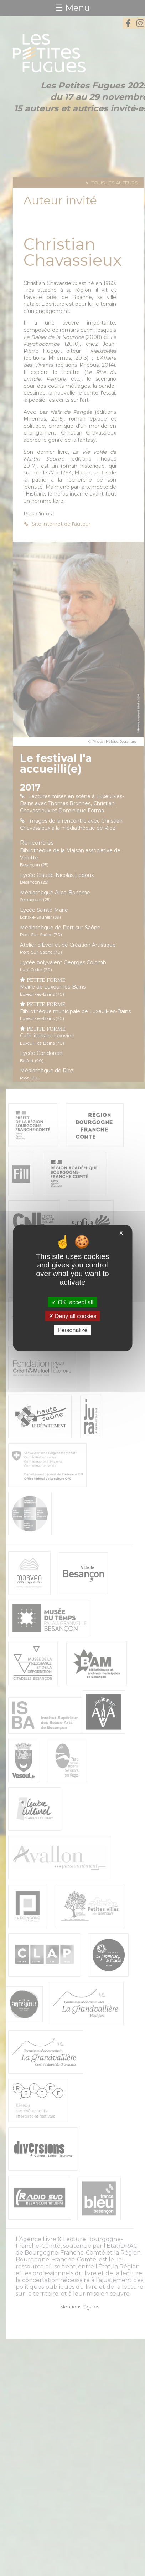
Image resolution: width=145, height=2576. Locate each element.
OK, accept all (72, 1302)
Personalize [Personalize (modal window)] (73, 1330)
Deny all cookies (73, 1316)
